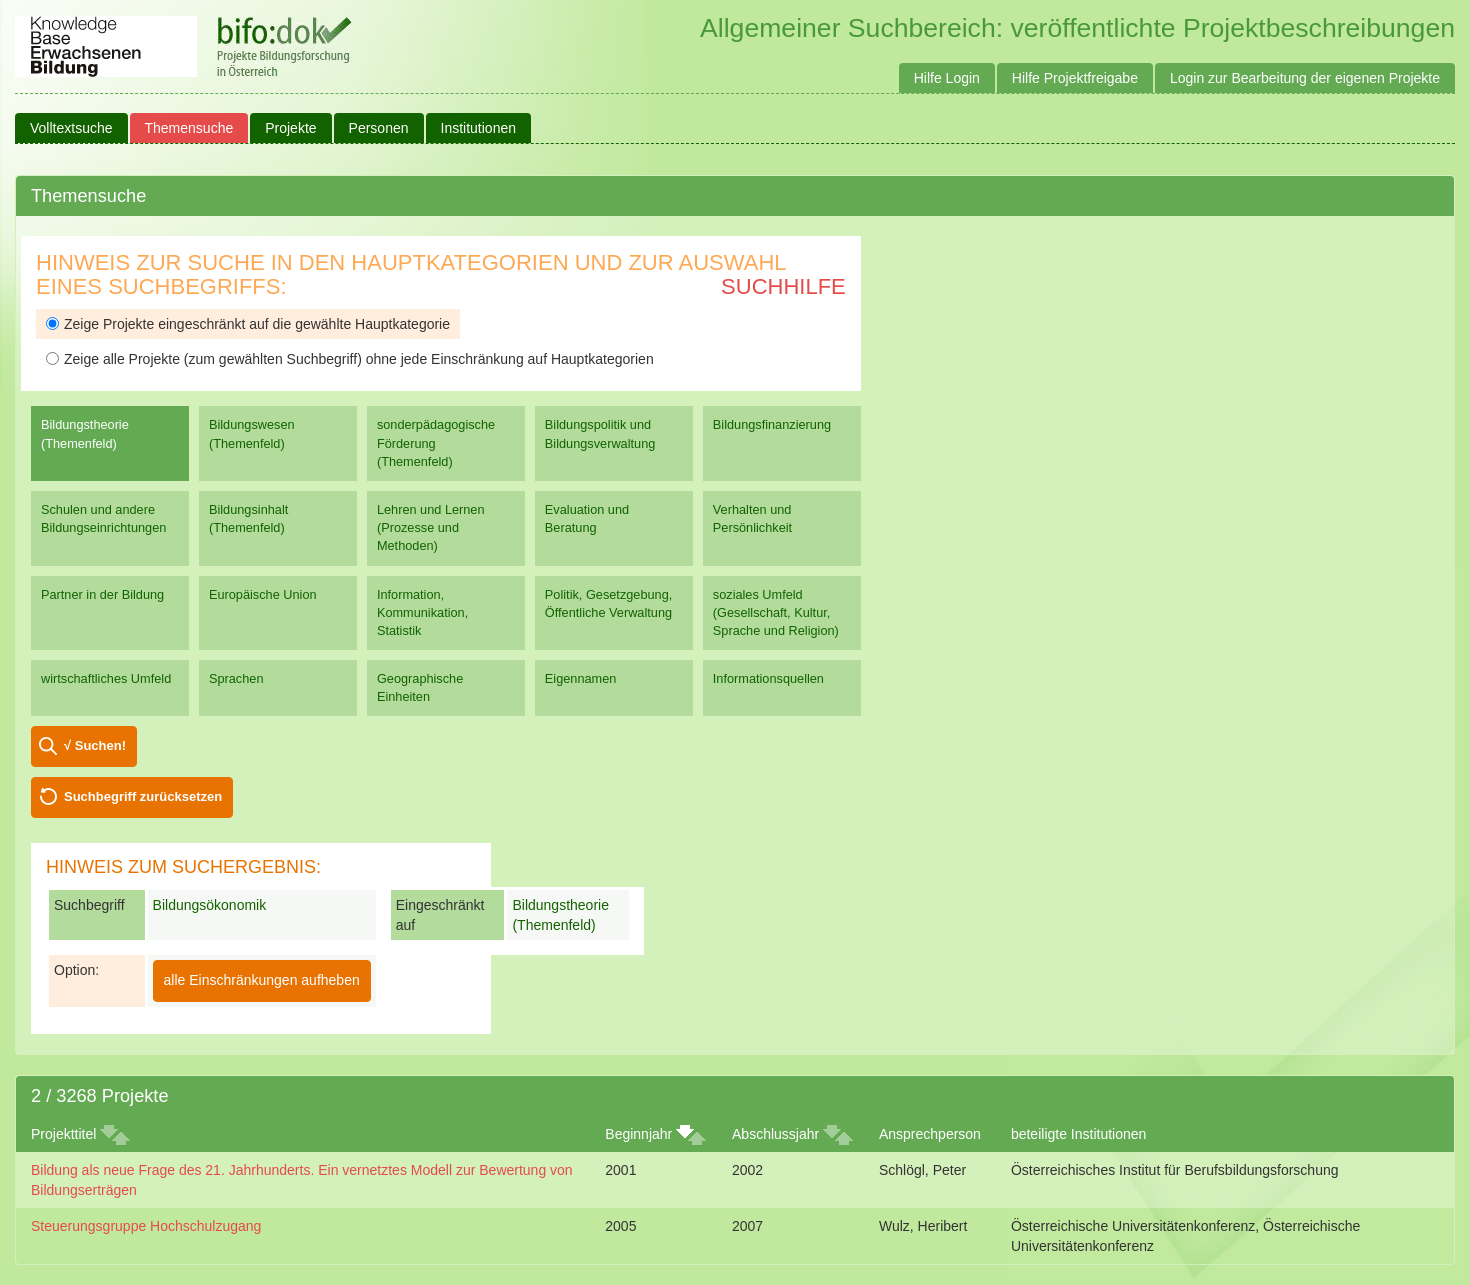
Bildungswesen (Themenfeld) (252, 433)
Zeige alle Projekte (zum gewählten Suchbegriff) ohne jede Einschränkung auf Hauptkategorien (350, 359)
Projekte (290, 128)
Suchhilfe (783, 286)
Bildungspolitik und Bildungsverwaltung (600, 433)
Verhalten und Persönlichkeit (752, 518)
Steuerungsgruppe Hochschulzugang (146, 1226)
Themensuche (189, 128)
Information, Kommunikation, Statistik (422, 612)
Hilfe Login (947, 78)
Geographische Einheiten (420, 687)
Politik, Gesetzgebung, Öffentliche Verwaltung (608, 603)
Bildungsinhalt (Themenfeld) (248, 518)
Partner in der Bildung (102, 594)
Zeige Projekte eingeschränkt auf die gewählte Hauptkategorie (248, 324)
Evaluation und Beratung (587, 518)
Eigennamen (581, 678)
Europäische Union (263, 594)
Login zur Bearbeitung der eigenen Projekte (1305, 78)
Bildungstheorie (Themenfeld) (85, 433)
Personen (379, 128)
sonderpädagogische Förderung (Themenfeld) (436, 442)
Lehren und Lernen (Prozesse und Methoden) (431, 527)
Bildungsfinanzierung (772, 424)
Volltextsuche (71, 128)
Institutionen (479, 128)
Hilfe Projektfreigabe (1075, 78)
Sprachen (236, 678)
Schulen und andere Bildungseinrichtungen (103, 518)
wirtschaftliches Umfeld (106, 678)
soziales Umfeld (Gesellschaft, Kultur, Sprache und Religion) (776, 612)
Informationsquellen (768, 678)
